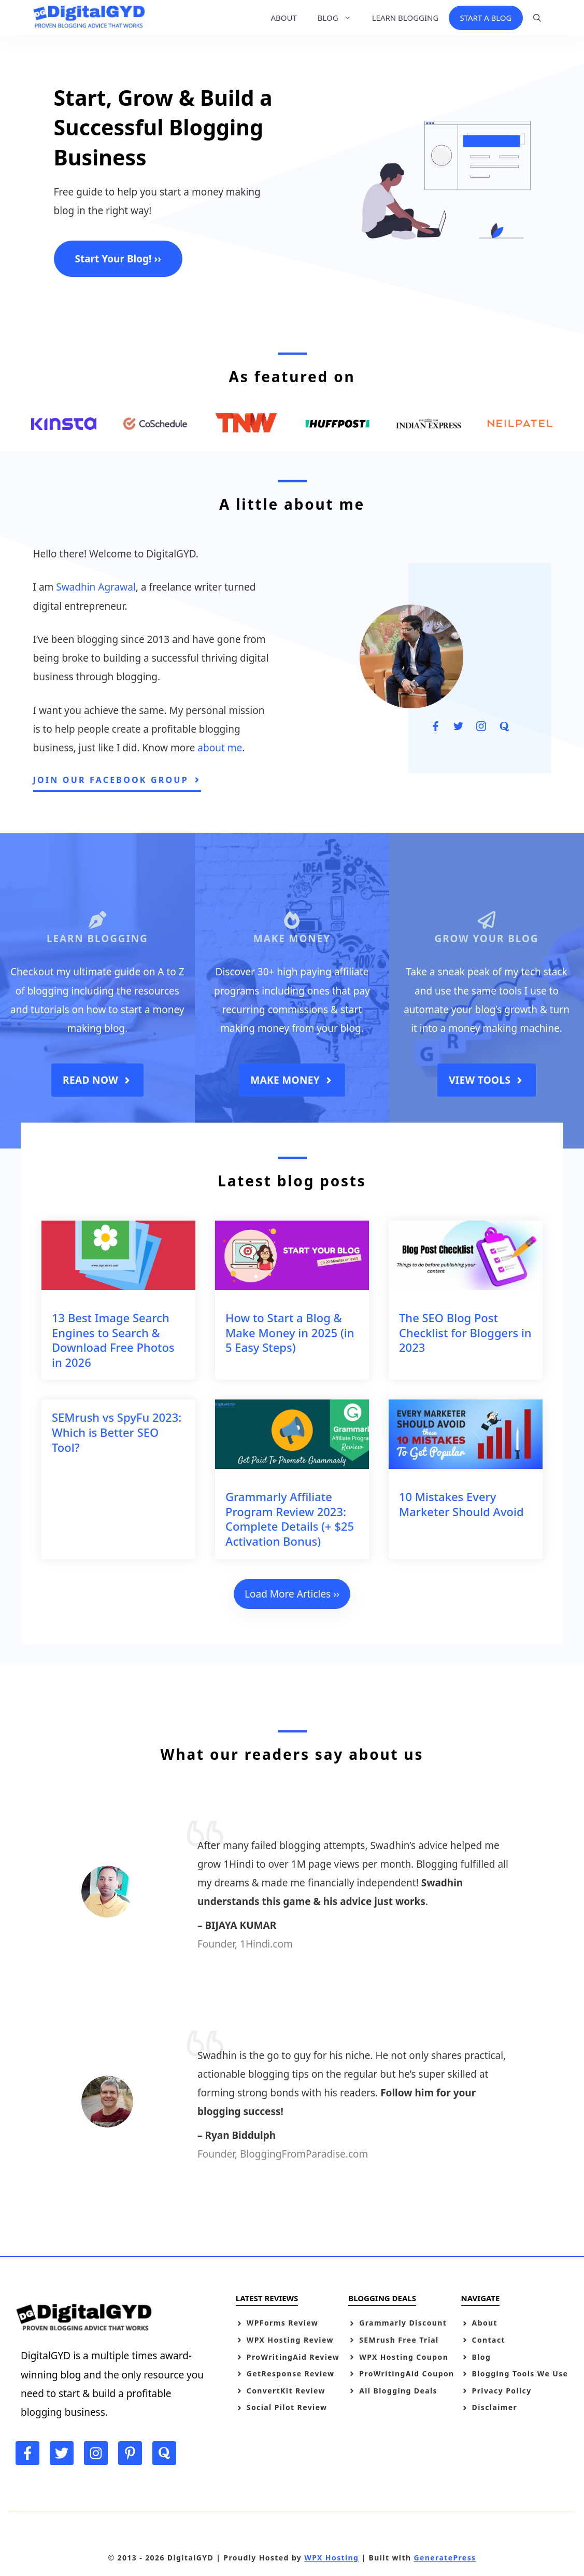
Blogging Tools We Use (520, 2373)
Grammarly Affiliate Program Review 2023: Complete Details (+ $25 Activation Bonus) (289, 1519)
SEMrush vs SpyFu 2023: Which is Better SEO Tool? (116, 1431)
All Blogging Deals (398, 2391)
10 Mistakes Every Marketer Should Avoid (461, 1504)
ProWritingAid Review (293, 2357)
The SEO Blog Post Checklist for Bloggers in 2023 (465, 1332)
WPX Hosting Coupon (403, 2357)
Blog (481, 2357)
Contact (488, 2340)
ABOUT (283, 17)
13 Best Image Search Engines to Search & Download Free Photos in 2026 (113, 1340)
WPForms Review (282, 2323)
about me (219, 747)
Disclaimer (495, 2407)
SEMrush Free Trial (398, 2340)
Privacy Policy (502, 2391)
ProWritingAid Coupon (406, 2373)
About (484, 2323)
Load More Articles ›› (292, 1594)
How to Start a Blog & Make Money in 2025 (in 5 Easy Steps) (289, 1332)
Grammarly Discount (403, 2323)
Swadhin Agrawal (95, 587)
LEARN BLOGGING (405, 17)
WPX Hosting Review (290, 2340)
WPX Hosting (331, 2558)
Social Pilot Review (287, 2407)
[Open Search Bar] (537, 17)
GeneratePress (445, 2558)
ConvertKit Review (286, 2391)
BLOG (340, 17)
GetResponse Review (291, 2373)
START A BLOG (485, 17)
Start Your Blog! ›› (118, 258)
